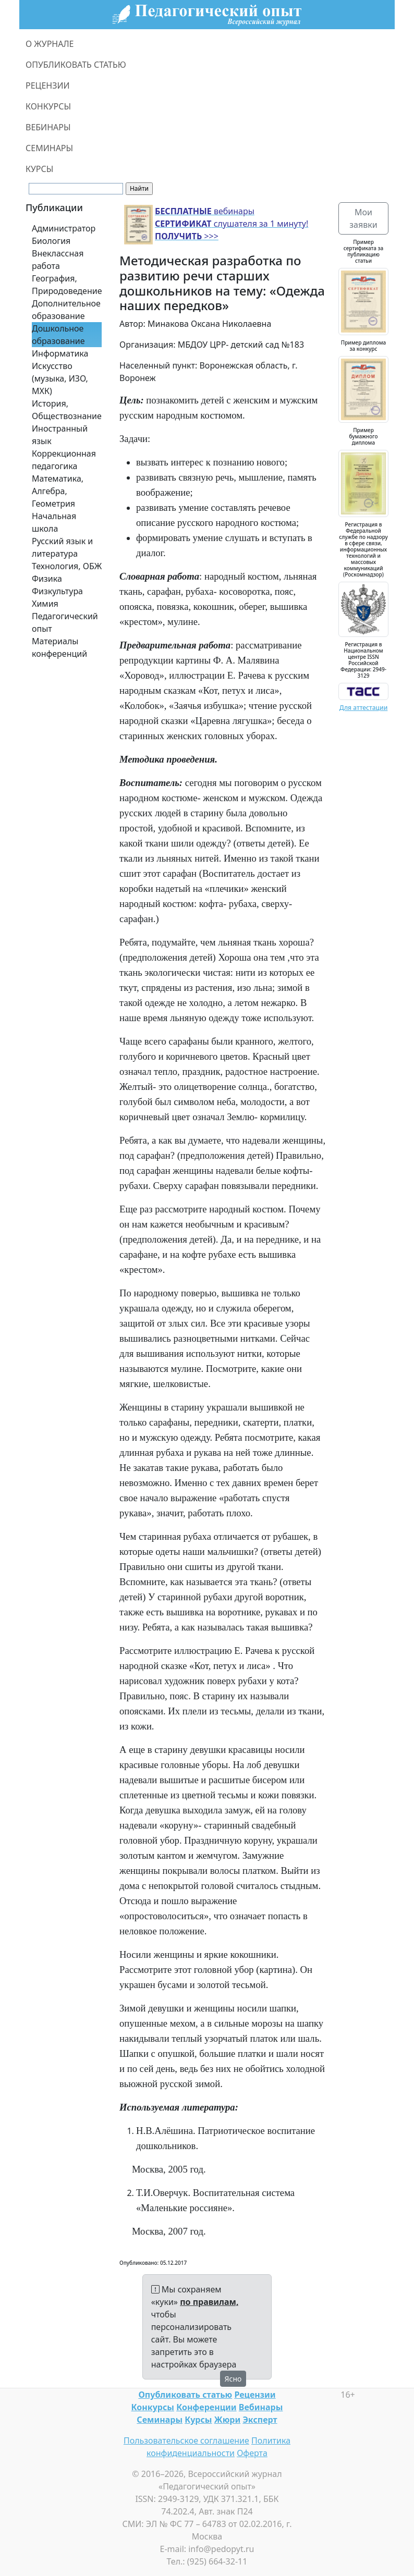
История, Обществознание (67, 410)
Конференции (206, 2407)
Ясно (233, 2379)
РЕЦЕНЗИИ (48, 85)
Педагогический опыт (65, 622)
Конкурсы (152, 2407)
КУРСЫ (39, 169)
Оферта (252, 2453)
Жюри (227, 2419)
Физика (47, 578)
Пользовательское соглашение (186, 2440)
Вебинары (261, 2407)
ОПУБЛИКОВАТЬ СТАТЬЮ (76, 64)
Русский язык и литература (62, 547)
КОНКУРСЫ (48, 106)
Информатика (60, 353)
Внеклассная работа (57, 260)
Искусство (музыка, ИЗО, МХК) (60, 378)
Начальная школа (54, 522)
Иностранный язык (60, 435)
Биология (51, 241)
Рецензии (254, 2394)
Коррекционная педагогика (64, 460)
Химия (45, 603)
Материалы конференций (59, 647)
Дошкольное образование (58, 335)
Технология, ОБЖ (67, 566)
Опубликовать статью (185, 2394)
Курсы (198, 2419)
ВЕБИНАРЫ (48, 127)
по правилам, (209, 2302)
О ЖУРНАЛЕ (50, 44)
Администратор (63, 228)
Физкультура (57, 591)
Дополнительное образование (66, 310)
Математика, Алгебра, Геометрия (57, 491)
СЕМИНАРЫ (49, 148)
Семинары (159, 2419)
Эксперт (259, 2419)
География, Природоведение (67, 285)
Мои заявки (363, 218)
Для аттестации (363, 707)
